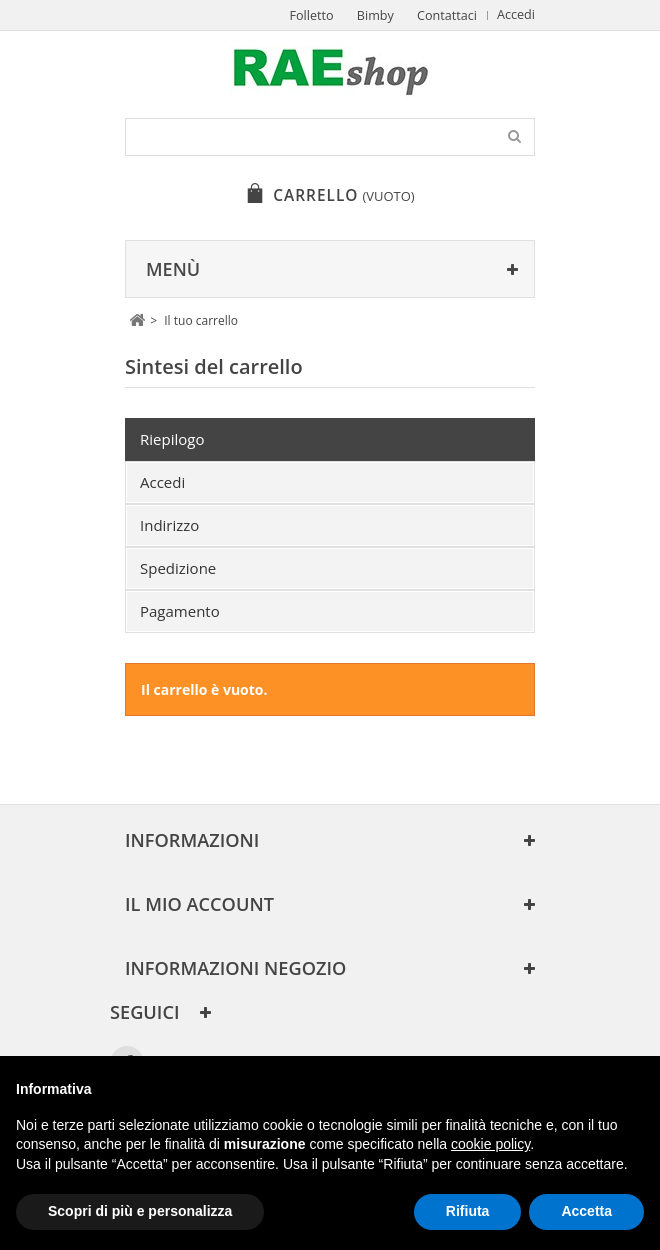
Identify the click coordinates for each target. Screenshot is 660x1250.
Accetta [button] (586, 1211)
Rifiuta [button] (468, 1211)
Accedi (516, 14)
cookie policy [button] (490, 1144)
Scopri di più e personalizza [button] (140, 1211)
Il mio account (199, 904)
